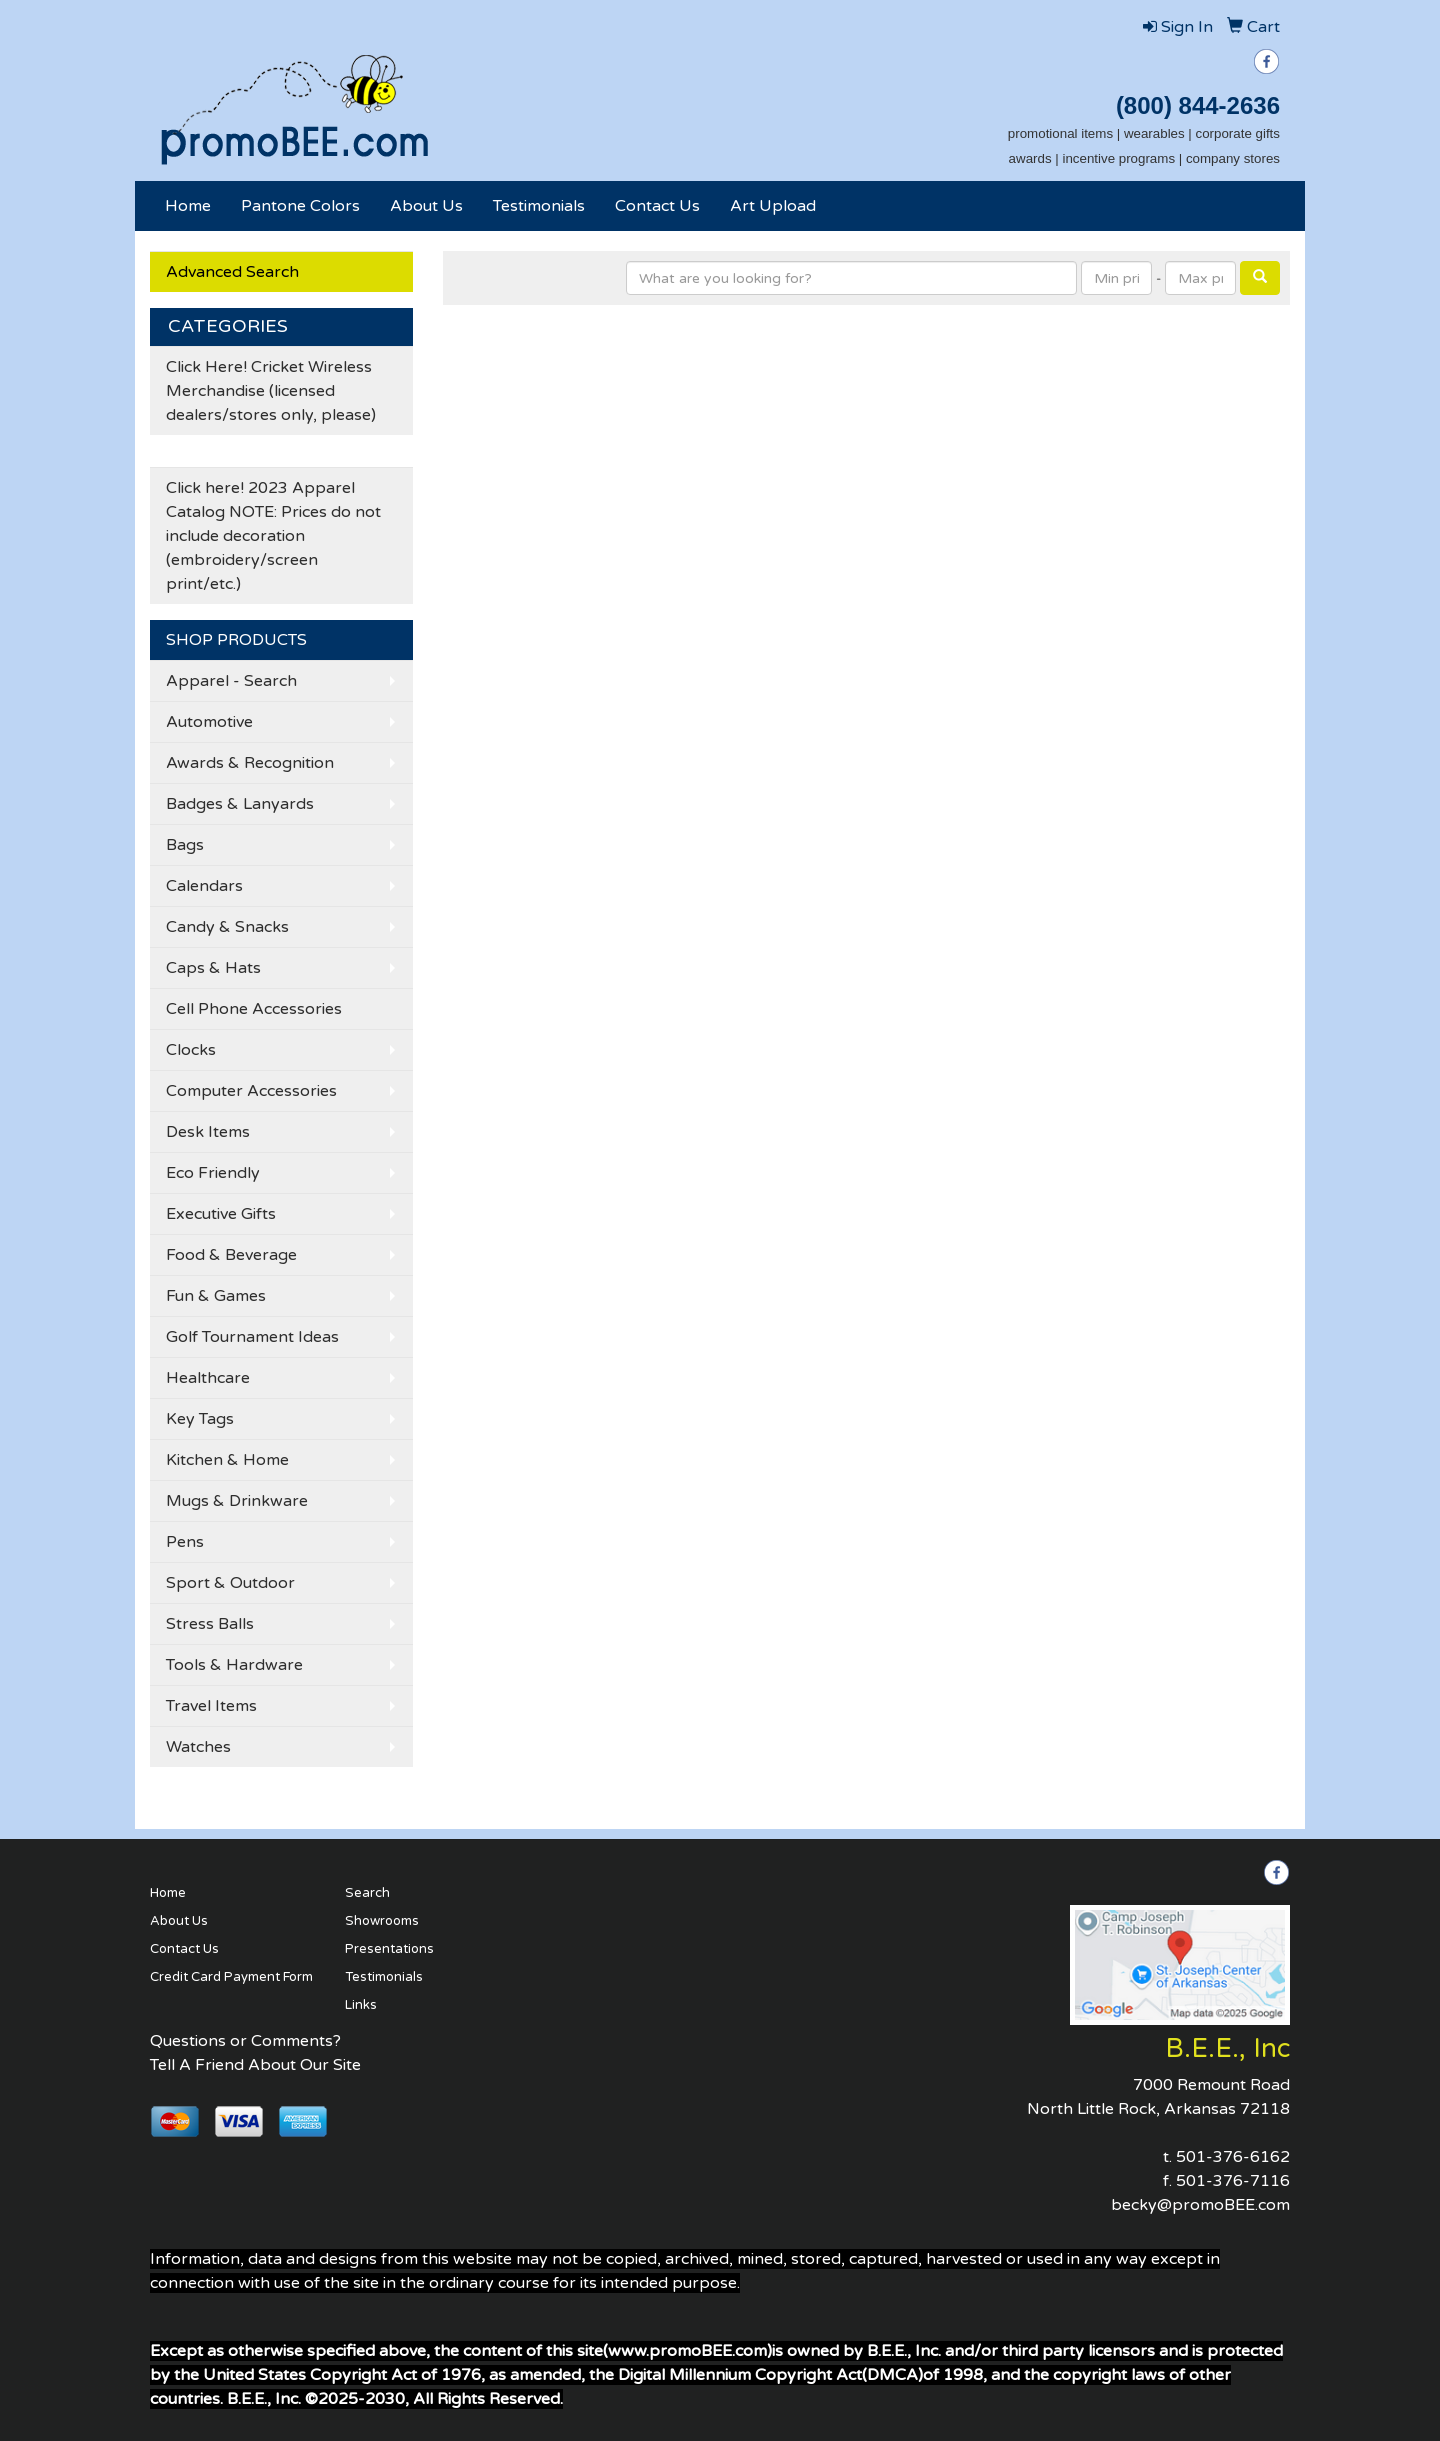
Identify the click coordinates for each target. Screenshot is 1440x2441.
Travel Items (211, 1706)
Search (367, 1893)
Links (361, 2005)
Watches (198, 1747)
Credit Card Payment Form (231, 1977)
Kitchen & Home (227, 1460)
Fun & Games (216, 1296)
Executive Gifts (221, 1214)
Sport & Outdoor (230, 1583)
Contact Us (657, 206)
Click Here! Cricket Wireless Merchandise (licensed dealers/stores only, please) (271, 391)
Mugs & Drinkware (237, 1501)
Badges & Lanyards (240, 804)
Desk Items (208, 1132)
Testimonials (539, 206)
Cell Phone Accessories (254, 1009)
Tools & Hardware (234, 1665)
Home (188, 206)
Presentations (389, 1949)
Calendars (204, 886)
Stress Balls (210, 1624)
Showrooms (382, 1921)
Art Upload (773, 206)
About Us (426, 206)
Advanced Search (232, 272)
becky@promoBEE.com (1200, 2205)
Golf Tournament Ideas (252, 1337)
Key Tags (200, 1419)
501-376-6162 (1233, 2157)
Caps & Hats (213, 968)
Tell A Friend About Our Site (255, 2065)
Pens (185, 1542)
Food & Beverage (231, 1255)
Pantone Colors (300, 206)
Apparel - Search (231, 681)
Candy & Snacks (227, 927)
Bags (185, 845)
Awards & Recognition (250, 763)
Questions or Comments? (245, 2041)
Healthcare (208, 1378)
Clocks (191, 1050)
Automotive (209, 722)
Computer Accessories (251, 1091)
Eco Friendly (213, 1173)
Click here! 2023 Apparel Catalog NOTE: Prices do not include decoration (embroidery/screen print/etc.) (273, 536)
